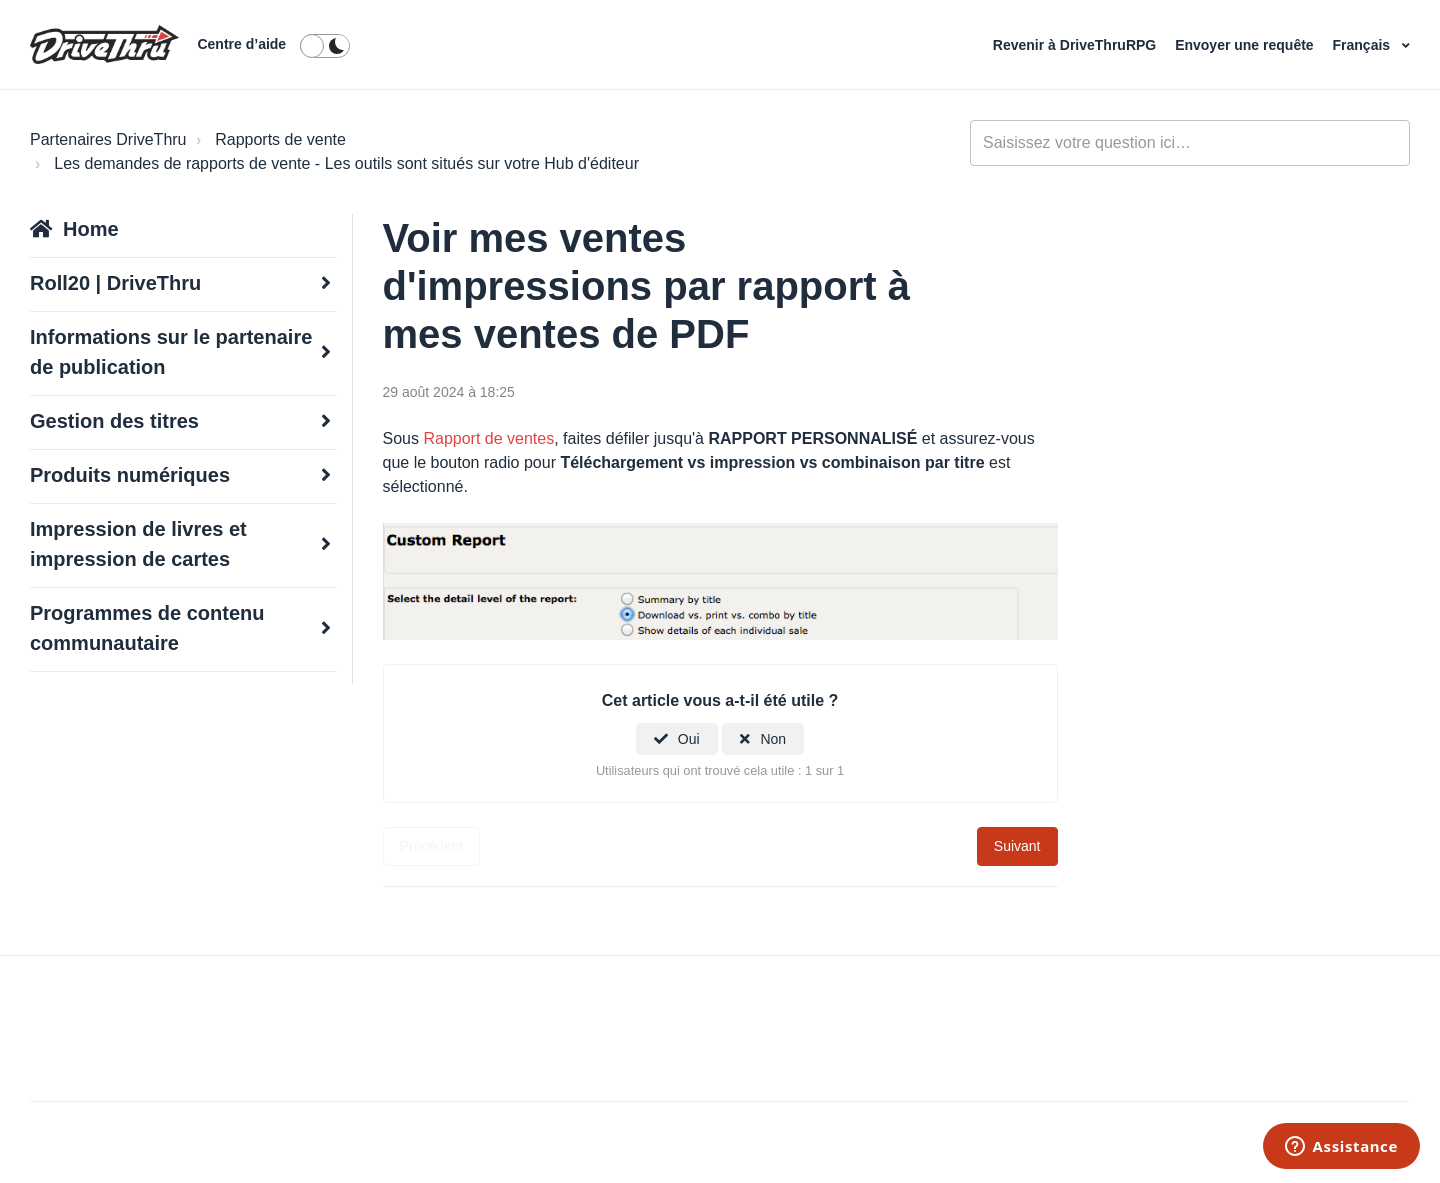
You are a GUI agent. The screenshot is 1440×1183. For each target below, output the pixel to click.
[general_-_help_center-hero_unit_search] (1190, 143)
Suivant (1017, 846)
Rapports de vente (280, 139)
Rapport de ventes (488, 438)
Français (1363, 45)
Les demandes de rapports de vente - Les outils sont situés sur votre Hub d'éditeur (346, 163)
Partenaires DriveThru (108, 139)
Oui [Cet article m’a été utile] (689, 739)
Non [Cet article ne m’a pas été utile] (773, 739)
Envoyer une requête (1246, 45)
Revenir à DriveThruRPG (1076, 45)
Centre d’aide (241, 44)
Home (91, 229)
